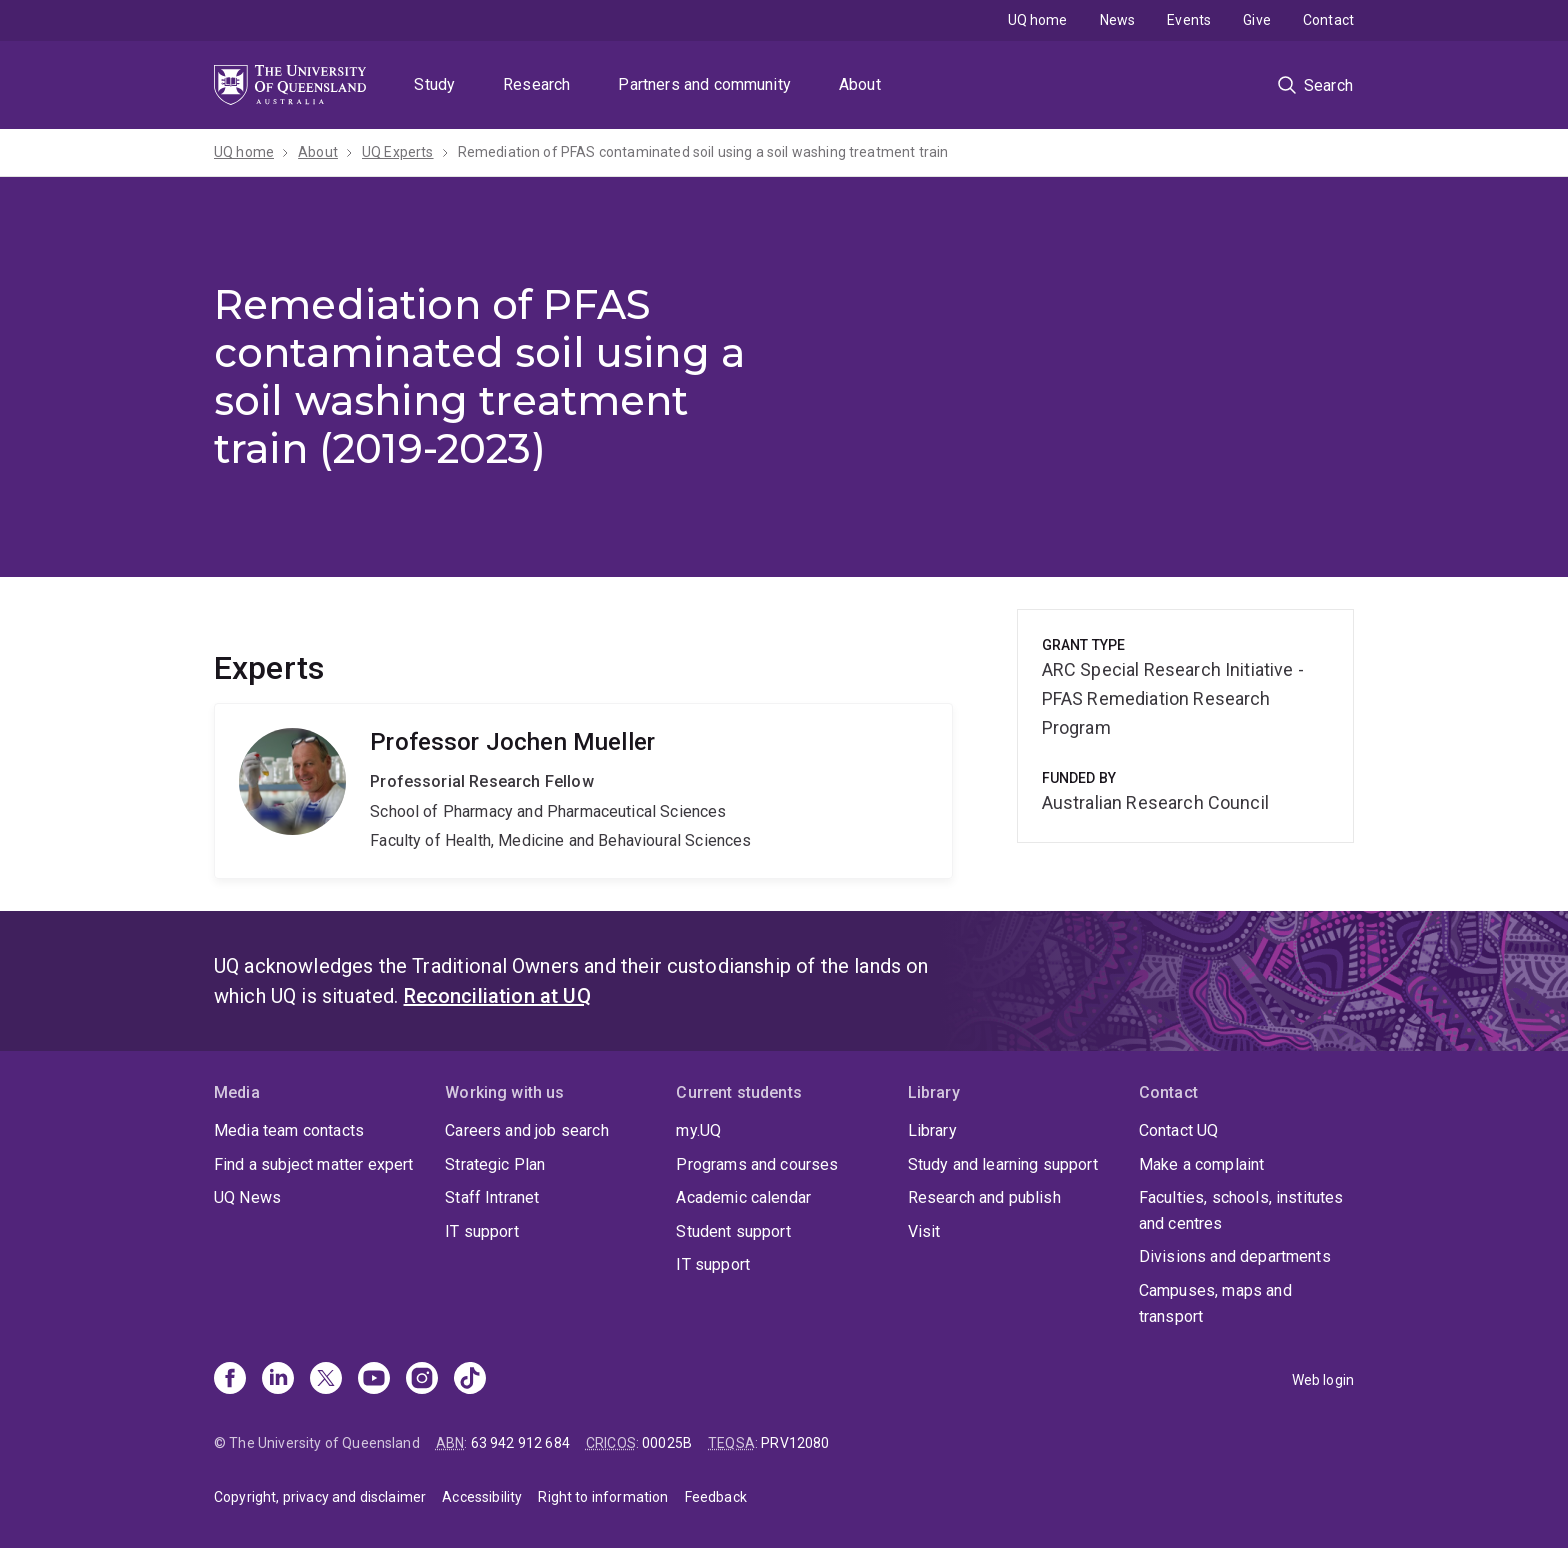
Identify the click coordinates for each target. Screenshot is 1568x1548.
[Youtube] (374, 1380)
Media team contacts (289, 1130)
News (1118, 20)
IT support (482, 1231)
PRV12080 (795, 1443)
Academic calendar (743, 1197)
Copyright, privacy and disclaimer (320, 1497)
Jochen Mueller (583, 791)
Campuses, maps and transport (1215, 1303)
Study (434, 84)
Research (536, 84)
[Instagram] (422, 1380)
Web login (1323, 1380)
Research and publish (984, 1197)
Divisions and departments (1235, 1256)
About (860, 84)
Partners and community (704, 84)
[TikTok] (470, 1380)
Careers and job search (527, 1130)
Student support (733, 1231)
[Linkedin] (278, 1380)
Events (1189, 20)
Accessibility (482, 1497)
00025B (667, 1443)
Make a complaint (1202, 1164)
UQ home (1038, 20)
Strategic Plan (495, 1164)
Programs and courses (757, 1164)
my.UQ (698, 1130)
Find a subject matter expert (313, 1164)
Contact (1328, 20)
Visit (924, 1231)
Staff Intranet (492, 1197)
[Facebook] (230, 1380)
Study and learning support (1003, 1164)
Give (1257, 20)
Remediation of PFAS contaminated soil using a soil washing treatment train (703, 152)
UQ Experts (398, 152)
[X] (326, 1380)
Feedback (716, 1497)
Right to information (603, 1497)
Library (932, 1130)
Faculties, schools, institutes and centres (1241, 1210)
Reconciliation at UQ (497, 996)
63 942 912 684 (520, 1443)
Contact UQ (1179, 1130)
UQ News (247, 1197)
